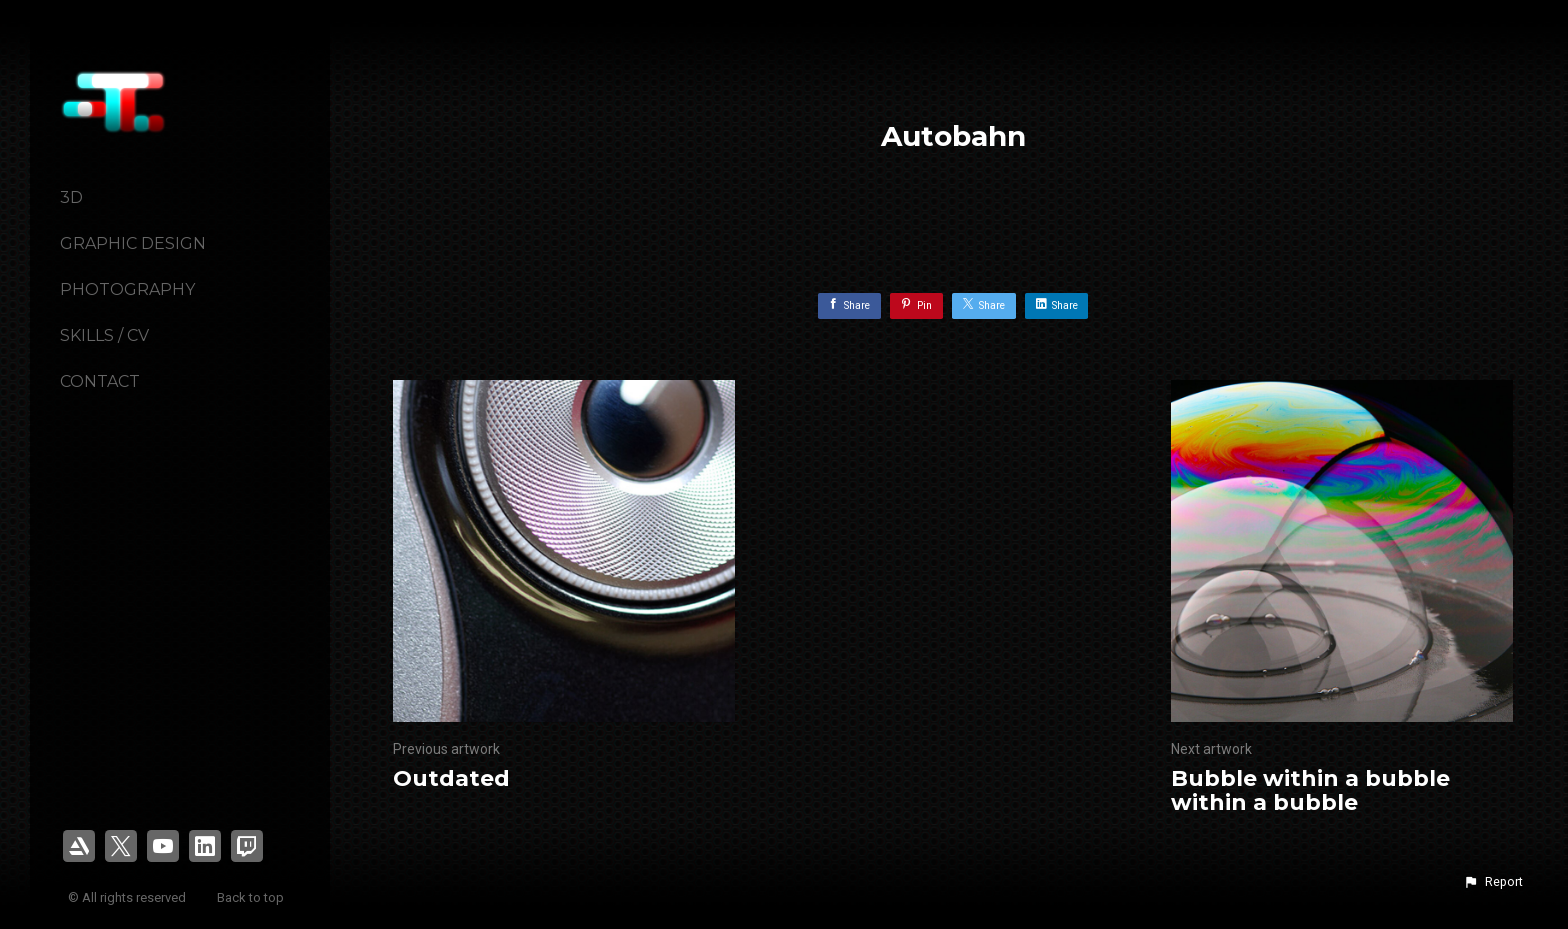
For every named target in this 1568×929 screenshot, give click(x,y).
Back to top (252, 897)
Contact (100, 381)
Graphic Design (133, 243)
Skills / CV (104, 335)
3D (71, 197)
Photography (127, 289)
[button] (1493, 882)
